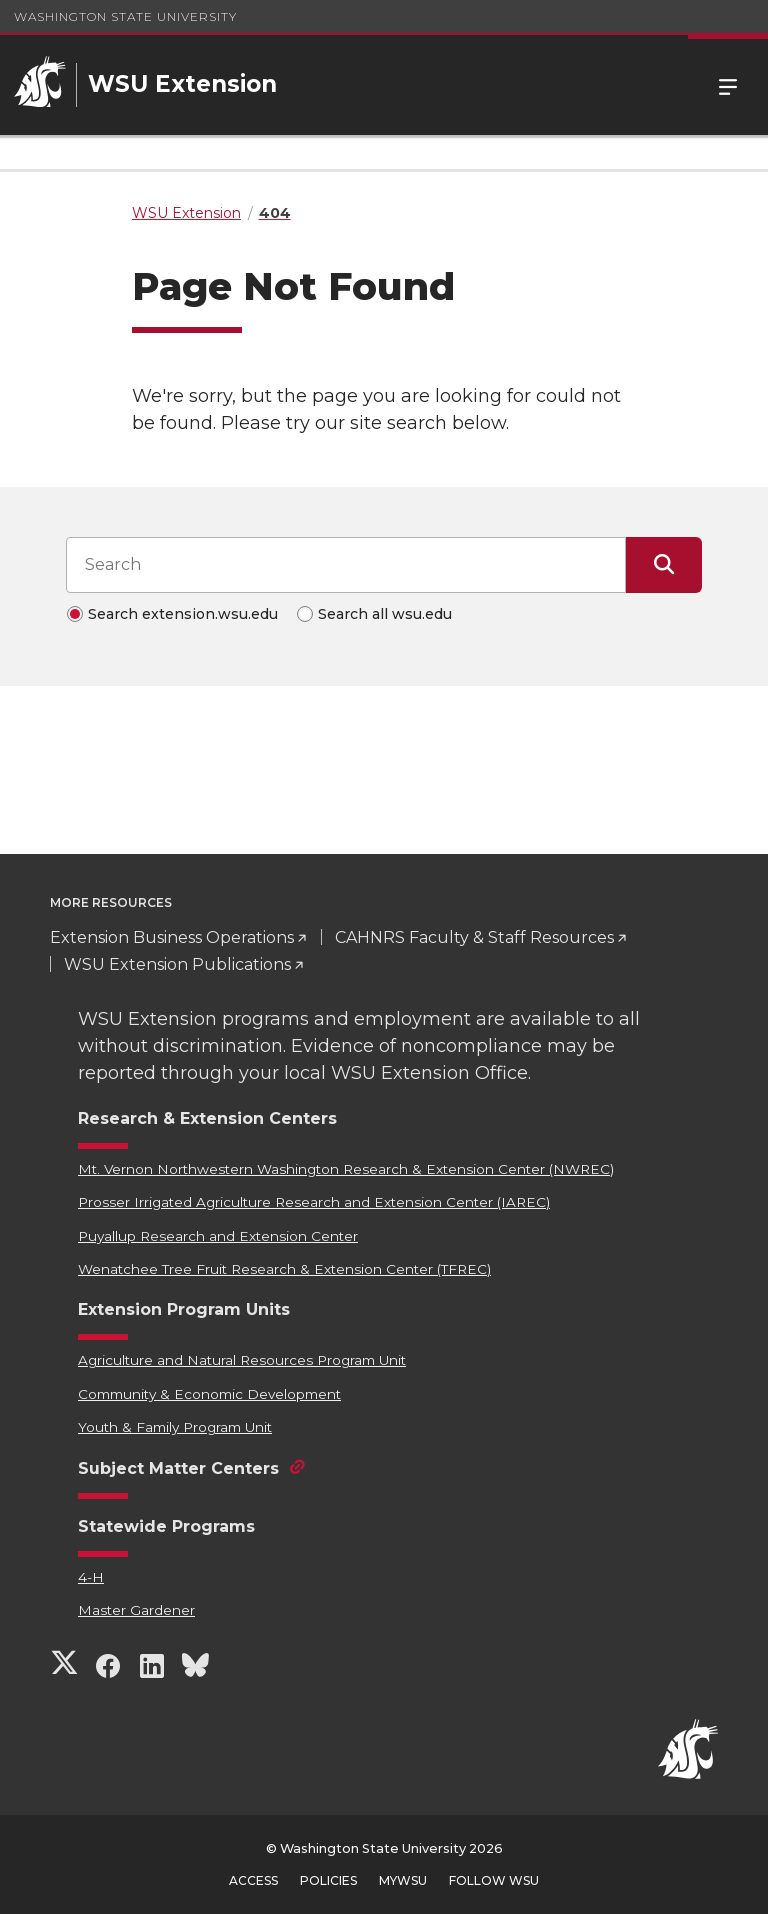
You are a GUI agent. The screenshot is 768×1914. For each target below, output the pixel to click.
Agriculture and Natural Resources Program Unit (242, 1360)
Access (253, 1880)
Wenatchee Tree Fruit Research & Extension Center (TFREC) (284, 1269)
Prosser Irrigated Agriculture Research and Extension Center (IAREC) (314, 1202)
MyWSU (403, 1880)
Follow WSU (494, 1880)
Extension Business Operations (172, 937)
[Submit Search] (664, 565)
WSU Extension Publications (177, 964)
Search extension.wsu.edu (183, 614)
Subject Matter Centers (178, 1468)
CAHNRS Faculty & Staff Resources (474, 937)
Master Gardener (136, 1610)
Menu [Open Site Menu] (728, 85)
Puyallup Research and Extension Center (218, 1236)
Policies (328, 1880)
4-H (91, 1577)
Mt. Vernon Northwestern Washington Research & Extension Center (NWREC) (346, 1169)
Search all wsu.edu (385, 614)
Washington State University (125, 16)
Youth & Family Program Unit (175, 1427)
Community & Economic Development (209, 1394)
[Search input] (346, 565)
